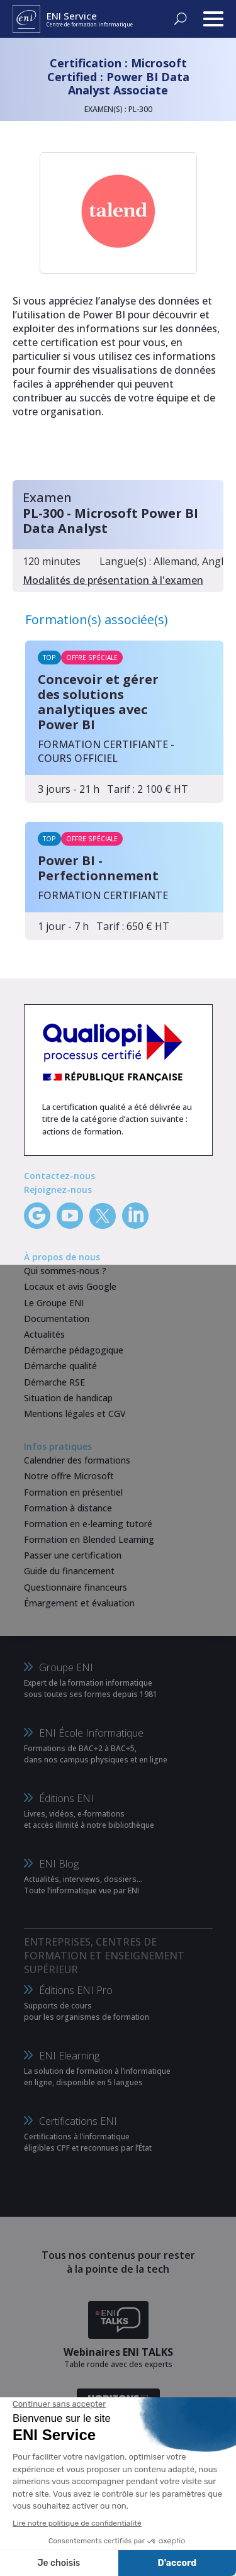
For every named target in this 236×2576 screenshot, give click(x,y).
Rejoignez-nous (58, 1190)
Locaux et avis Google (70, 1286)
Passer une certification (72, 1555)
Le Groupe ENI (54, 1303)
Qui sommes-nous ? (65, 1271)
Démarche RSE (54, 1382)
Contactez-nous (59, 1176)
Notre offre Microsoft (69, 1476)
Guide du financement (69, 1571)
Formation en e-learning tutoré (88, 1524)
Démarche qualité (60, 1366)
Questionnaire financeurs (75, 1587)
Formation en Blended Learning (89, 1539)
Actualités (44, 1334)
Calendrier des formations (77, 1460)
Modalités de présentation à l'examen (113, 580)
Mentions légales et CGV (75, 1414)
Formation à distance (68, 1508)
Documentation (56, 1318)
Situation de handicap (68, 1398)
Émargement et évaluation (79, 1603)
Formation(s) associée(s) (96, 619)
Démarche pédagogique (73, 1350)
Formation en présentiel (73, 1492)
